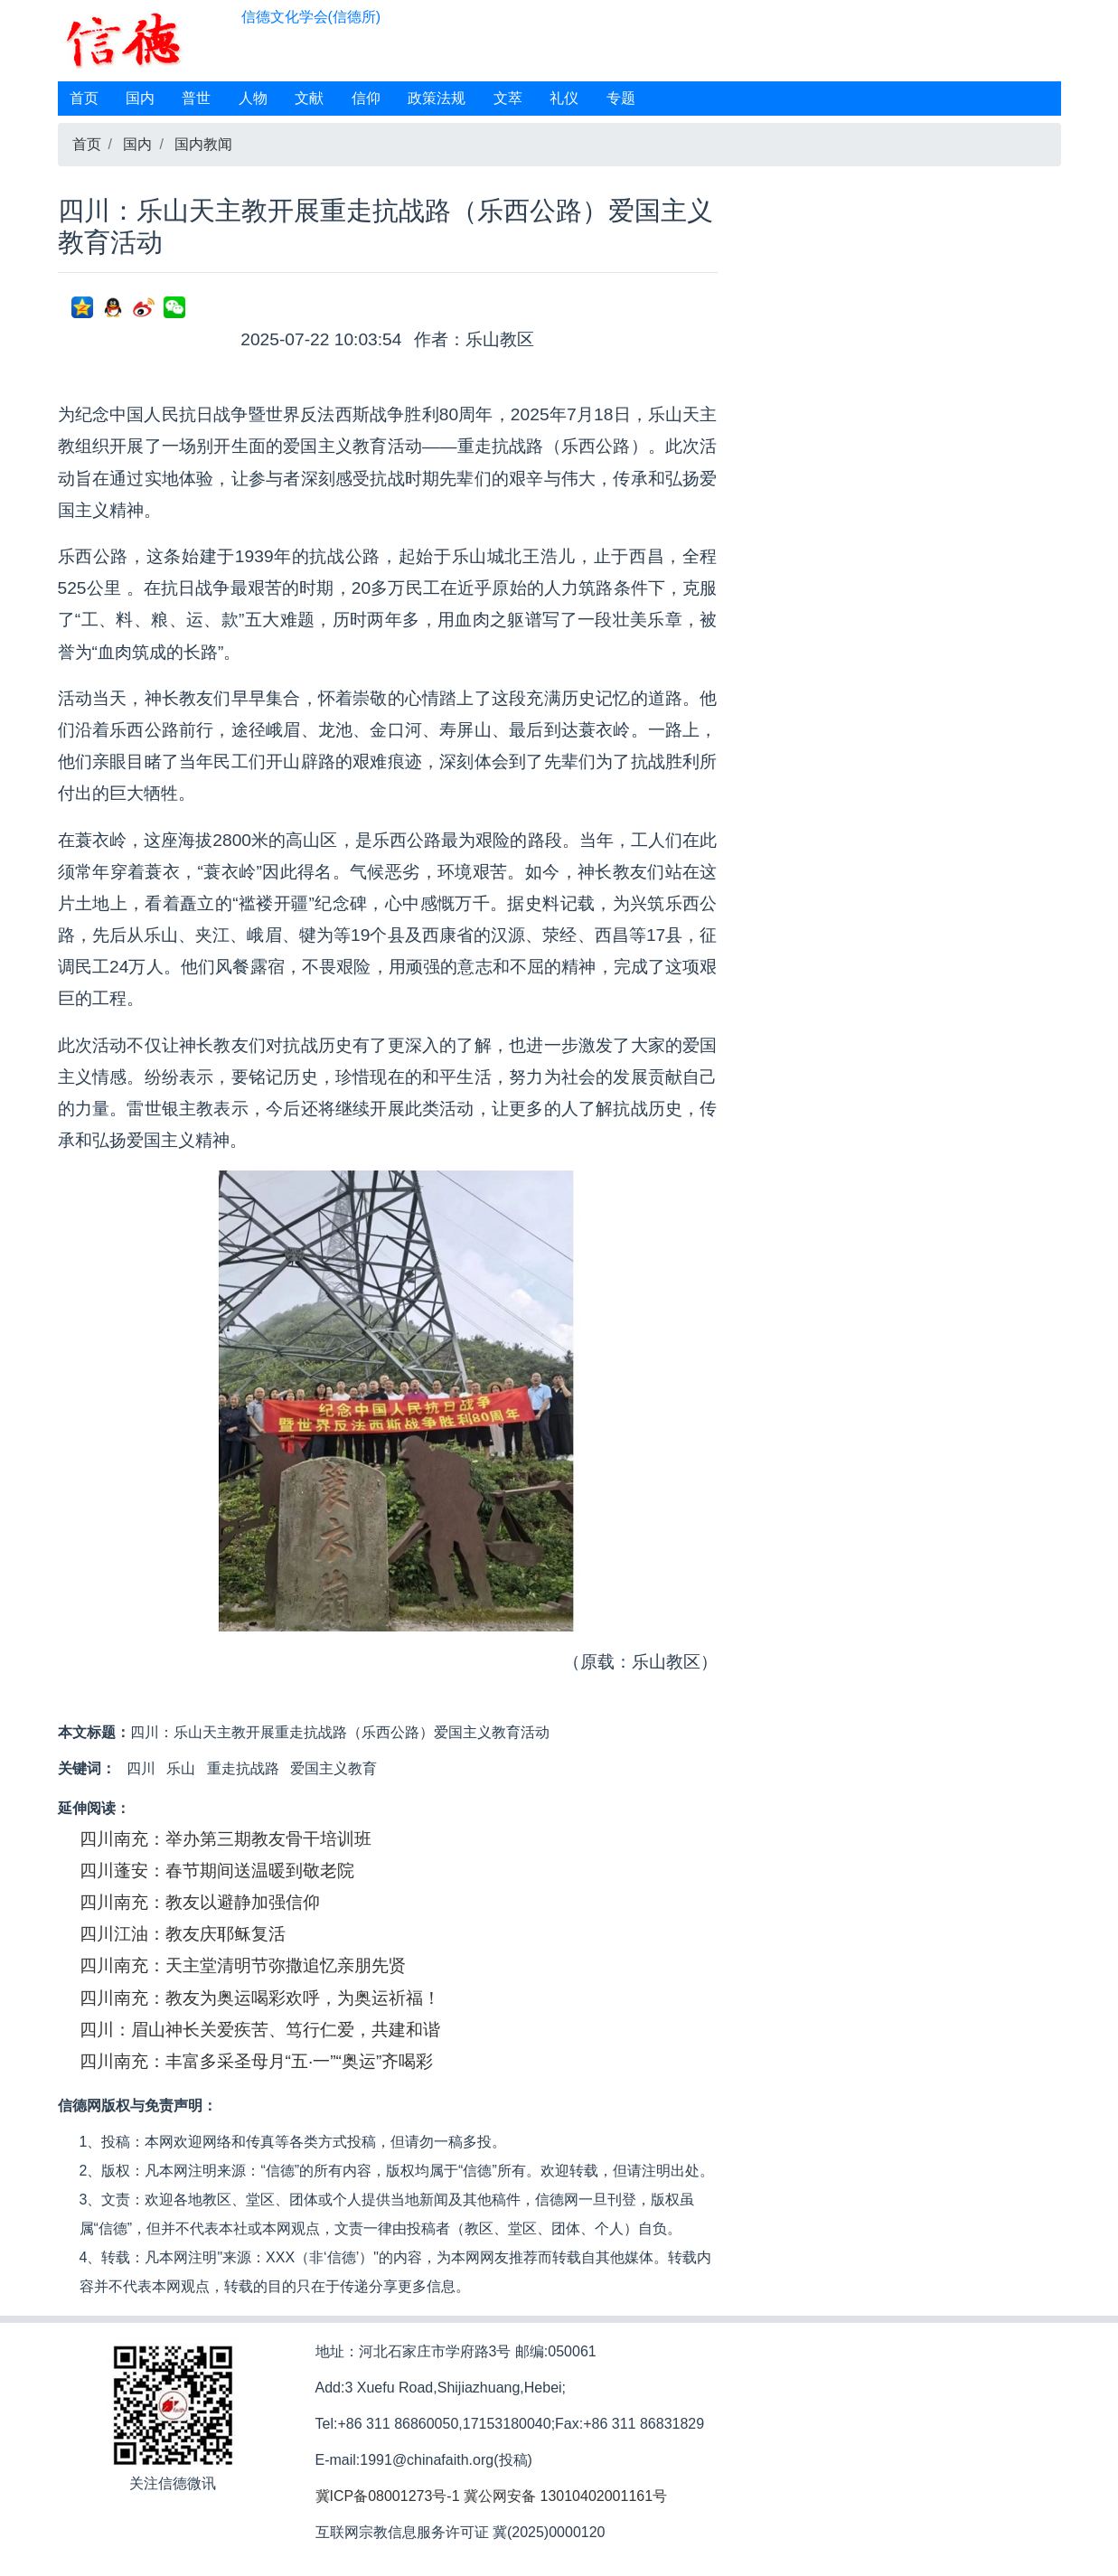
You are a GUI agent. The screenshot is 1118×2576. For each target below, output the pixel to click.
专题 (620, 98)
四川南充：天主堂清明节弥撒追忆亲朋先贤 (243, 1965)
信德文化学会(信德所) (311, 16)
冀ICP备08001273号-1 (387, 2496)
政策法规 (436, 98)
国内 (140, 98)
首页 (84, 98)
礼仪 (564, 98)
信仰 (366, 98)
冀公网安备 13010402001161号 (565, 2496)
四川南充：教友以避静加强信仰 (200, 1902)
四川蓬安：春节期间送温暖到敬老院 (217, 1870)
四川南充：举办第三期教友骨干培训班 (225, 1838)
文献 (309, 98)
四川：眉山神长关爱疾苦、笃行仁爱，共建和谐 (260, 2029)
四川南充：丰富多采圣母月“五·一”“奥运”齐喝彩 (257, 2061)
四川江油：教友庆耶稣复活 (183, 1933)
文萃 (507, 98)
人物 (253, 98)
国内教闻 (203, 144)
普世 (196, 98)
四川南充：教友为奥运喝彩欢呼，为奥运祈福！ (260, 1997)
